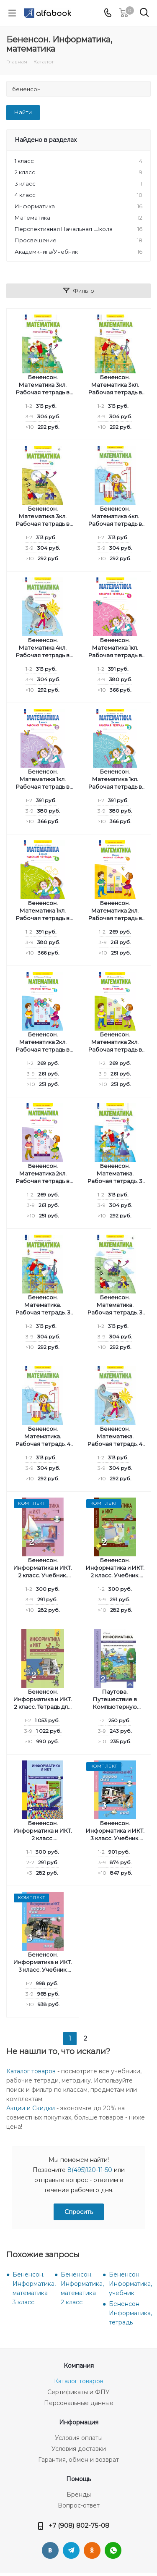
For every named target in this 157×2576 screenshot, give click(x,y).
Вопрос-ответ (79, 2505)
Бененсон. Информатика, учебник (130, 2284)
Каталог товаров (31, 2071)
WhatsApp (113, 2550)
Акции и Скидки (30, 2108)
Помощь (78, 2479)
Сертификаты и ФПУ (78, 2392)
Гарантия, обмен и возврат (78, 2459)
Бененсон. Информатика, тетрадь (130, 2313)
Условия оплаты (79, 2438)
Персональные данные (78, 2403)
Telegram (71, 2550)
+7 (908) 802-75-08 (79, 2525)
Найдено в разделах (46, 140)
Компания (79, 2365)
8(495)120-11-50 (89, 2170)
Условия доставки (78, 2449)
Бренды (79, 2494)
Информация (78, 2422)
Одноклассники (92, 2550)
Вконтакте (50, 2550)
